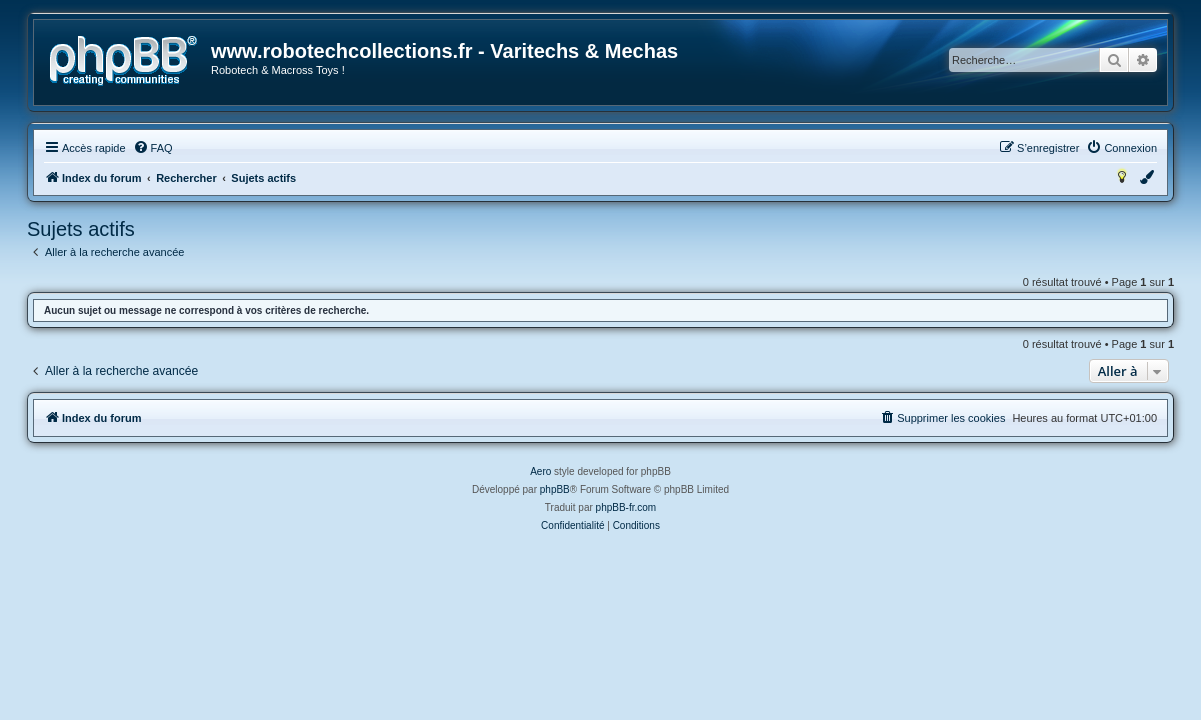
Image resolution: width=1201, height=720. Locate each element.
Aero (540, 471)
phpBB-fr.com (626, 507)
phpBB (555, 489)
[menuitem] (153, 148)
